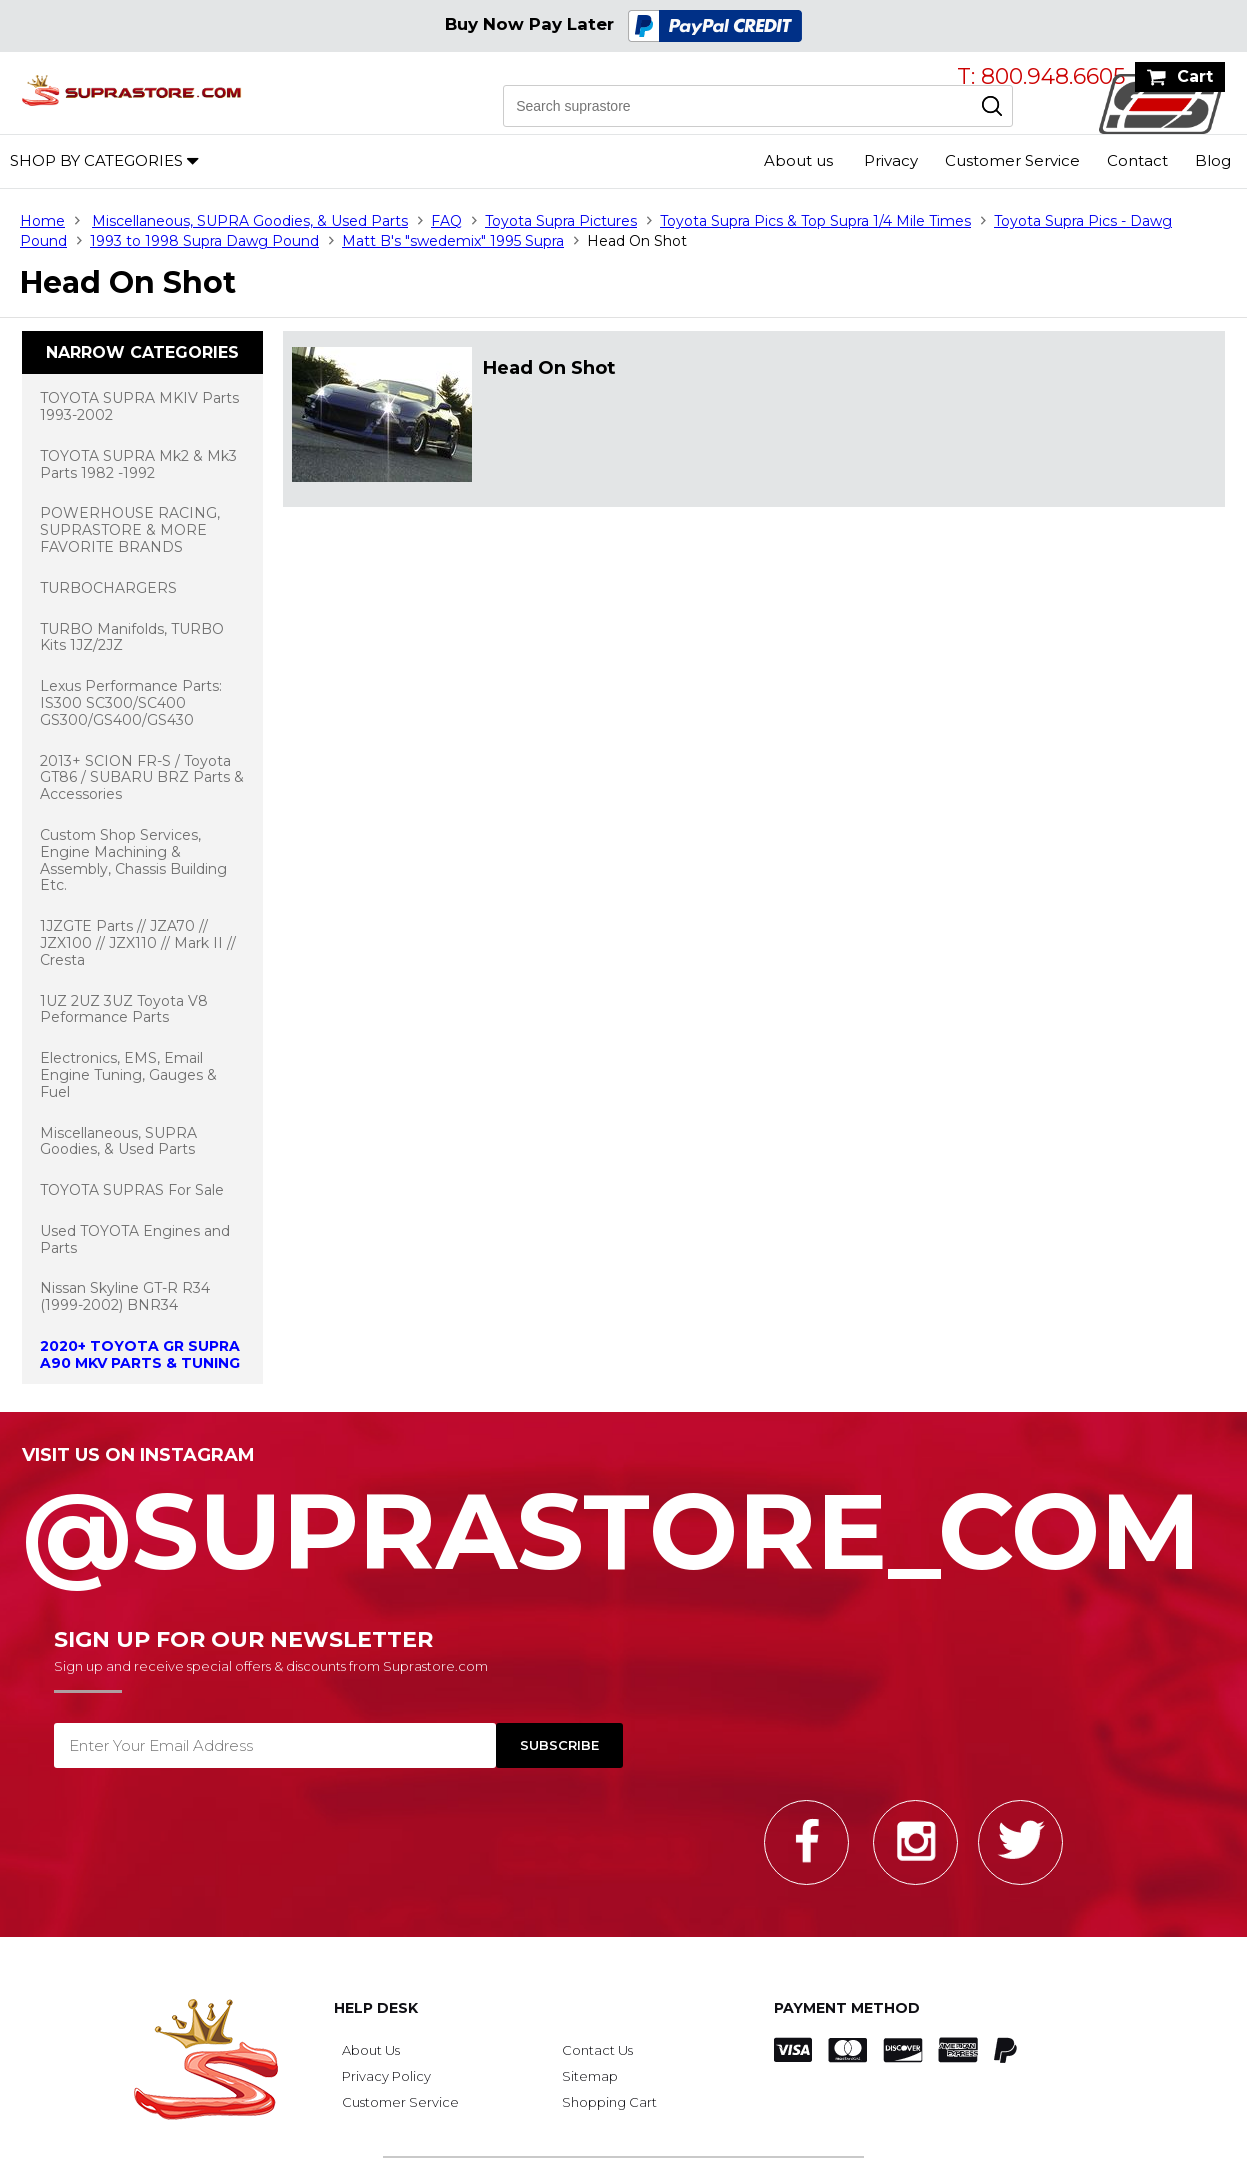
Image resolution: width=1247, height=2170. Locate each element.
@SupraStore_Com (623, 1520)
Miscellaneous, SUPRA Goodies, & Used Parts (250, 221)
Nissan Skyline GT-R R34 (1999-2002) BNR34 (125, 1296)
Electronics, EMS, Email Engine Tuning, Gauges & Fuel (128, 1075)
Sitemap (590, 2076)
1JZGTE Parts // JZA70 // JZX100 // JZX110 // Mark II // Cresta (138, 943)
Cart (1195, 76)
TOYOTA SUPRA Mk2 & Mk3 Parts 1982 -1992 (138, 464)
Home (42, 221)
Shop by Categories (96, 160)
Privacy (891, 160)
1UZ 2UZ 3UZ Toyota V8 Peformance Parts (124, 1009)
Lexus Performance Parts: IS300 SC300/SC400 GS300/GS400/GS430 (131, 703)
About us (798, 160)
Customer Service (1012, 160)
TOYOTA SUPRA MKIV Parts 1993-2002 (139, 406)
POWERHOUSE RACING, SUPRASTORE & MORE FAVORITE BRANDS (130, 530)
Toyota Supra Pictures (561, 221)
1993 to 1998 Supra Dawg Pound (204, 241)
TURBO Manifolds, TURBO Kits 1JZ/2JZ (132, 637)
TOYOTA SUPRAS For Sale (132, 1190)
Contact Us (597, 2050)
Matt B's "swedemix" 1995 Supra (453, 241)
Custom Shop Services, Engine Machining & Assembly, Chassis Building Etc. (133, 860)
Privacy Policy (386, 2076)
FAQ (446, 221)
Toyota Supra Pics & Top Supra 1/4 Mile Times (815, 221)
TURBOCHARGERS (108, 588)
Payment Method (847, 2008)
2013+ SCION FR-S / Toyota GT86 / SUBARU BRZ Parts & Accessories (142, 778)
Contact (1137, 160)
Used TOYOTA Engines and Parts (135, 1239)
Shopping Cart (609, 2102)
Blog (1213, 160)
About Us (371, 2050)
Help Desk (376, 2008)
